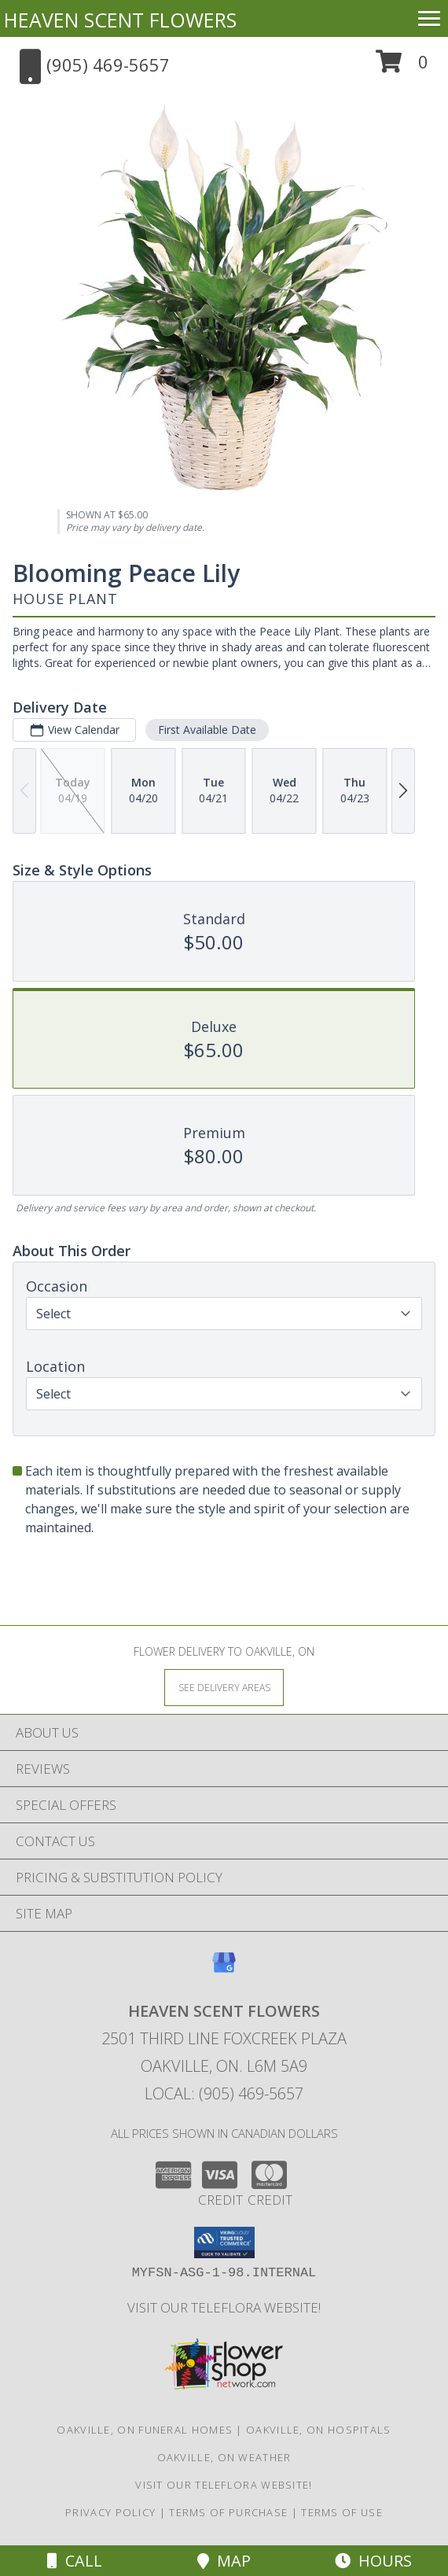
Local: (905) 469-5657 (224, 2093)
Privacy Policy (110, 2512)
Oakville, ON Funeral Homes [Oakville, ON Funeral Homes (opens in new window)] (145, 2430)
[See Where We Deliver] (224, 1686)
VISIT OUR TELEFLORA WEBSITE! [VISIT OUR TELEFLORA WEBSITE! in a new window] (224, 2307)
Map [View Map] (224, 2560)
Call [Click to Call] (74, 2560)
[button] (402, 67)
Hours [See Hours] (373, 2560)
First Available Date (207, 729)
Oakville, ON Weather (224, 2457)
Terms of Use (342, 2512)
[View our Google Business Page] (224, 1970)
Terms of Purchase (228, 2512)
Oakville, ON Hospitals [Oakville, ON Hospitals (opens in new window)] (318, 2430)
